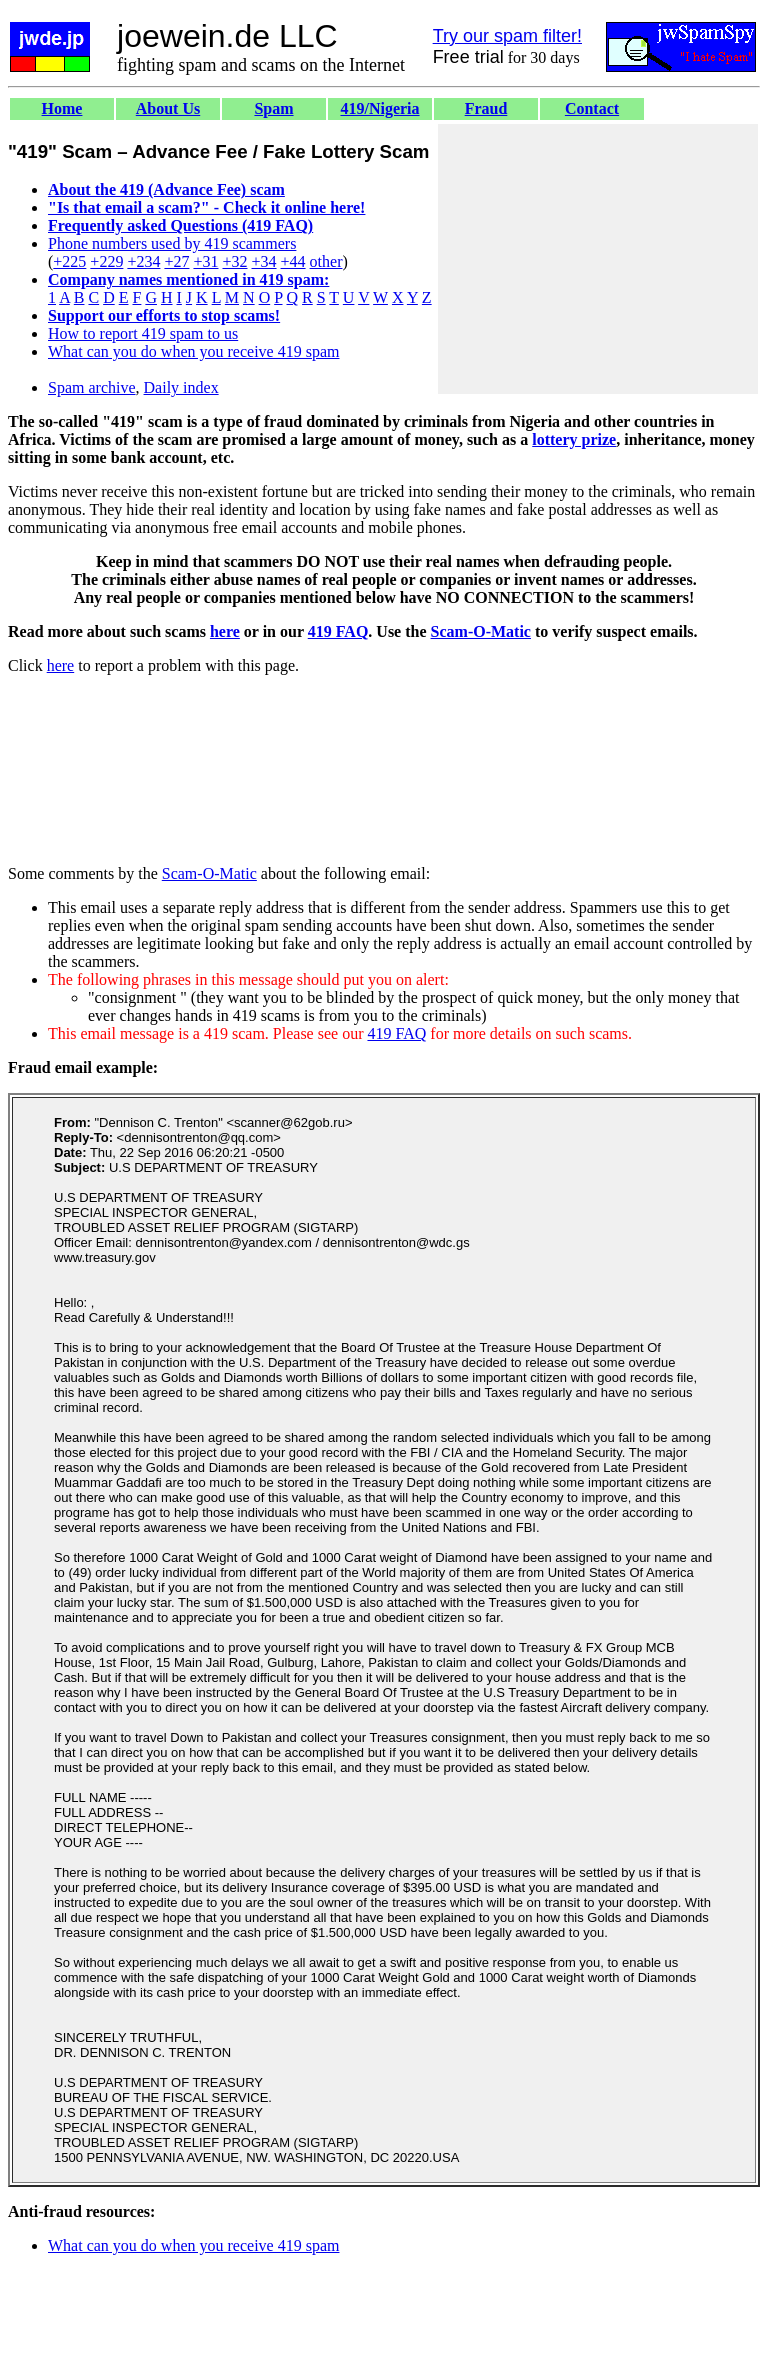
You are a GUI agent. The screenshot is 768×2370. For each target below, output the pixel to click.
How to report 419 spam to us (143, 333)
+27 (176, 261)
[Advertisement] (598, 259)
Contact (592, 108)
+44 (293, 261)
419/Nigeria (379, 108)
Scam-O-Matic (481, 631)
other (326, 261)
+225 (69, 261)
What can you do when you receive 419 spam (193, 351)
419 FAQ (338, 631)
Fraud (486, 108)
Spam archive (92, 387)
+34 (264, 261)
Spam (273, 108)
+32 (234, 261)
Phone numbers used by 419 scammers (172, 243)
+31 (205, 261)
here (225, 631)
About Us (168, 108)
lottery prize (574, 439)
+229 (106, 261)
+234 (143, 261)
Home (62, 108)
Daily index (181, 387)
